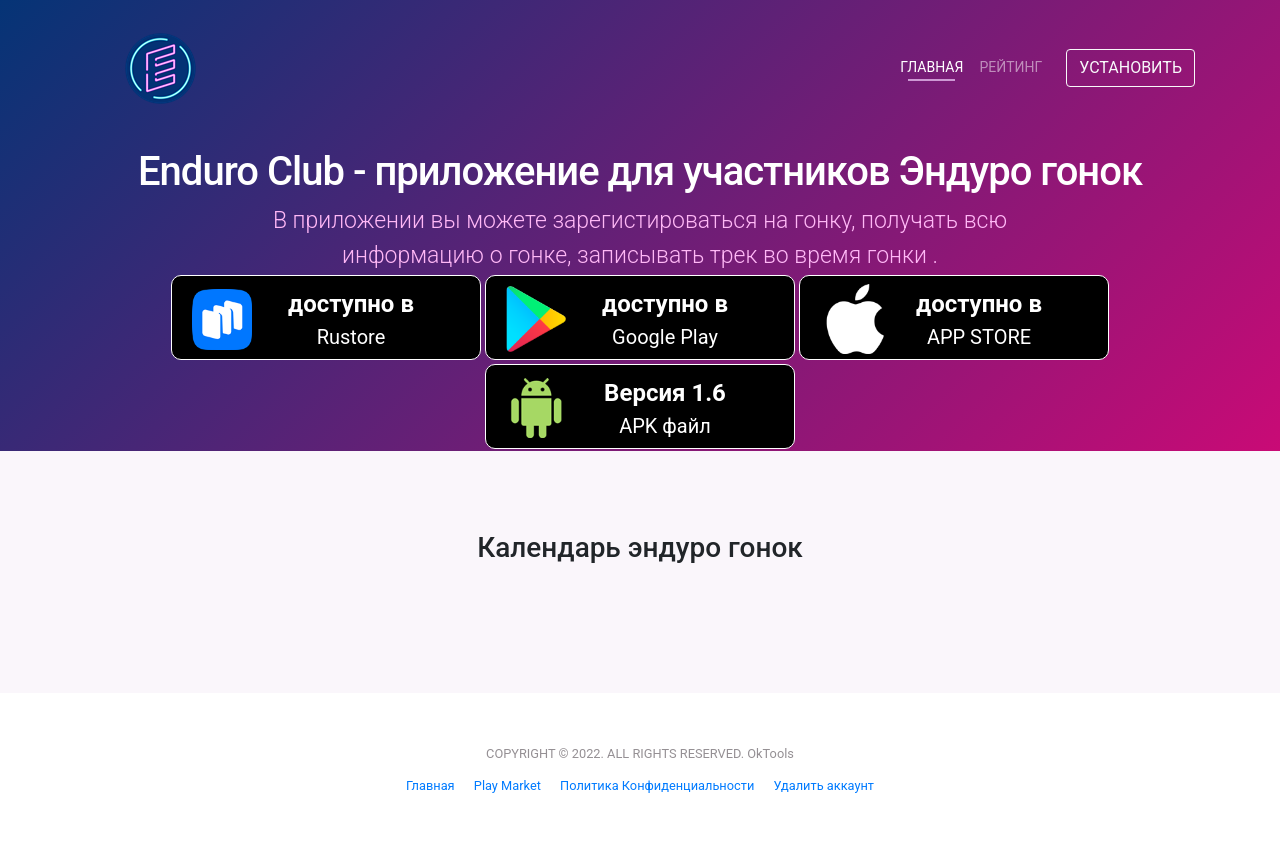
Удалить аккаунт (823, 785)
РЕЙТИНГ (1010, 67)
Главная (430, 785)
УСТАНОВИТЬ (1130, 67)
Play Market (507, 785)
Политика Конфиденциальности (657, 785)
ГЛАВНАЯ (935, 66)
